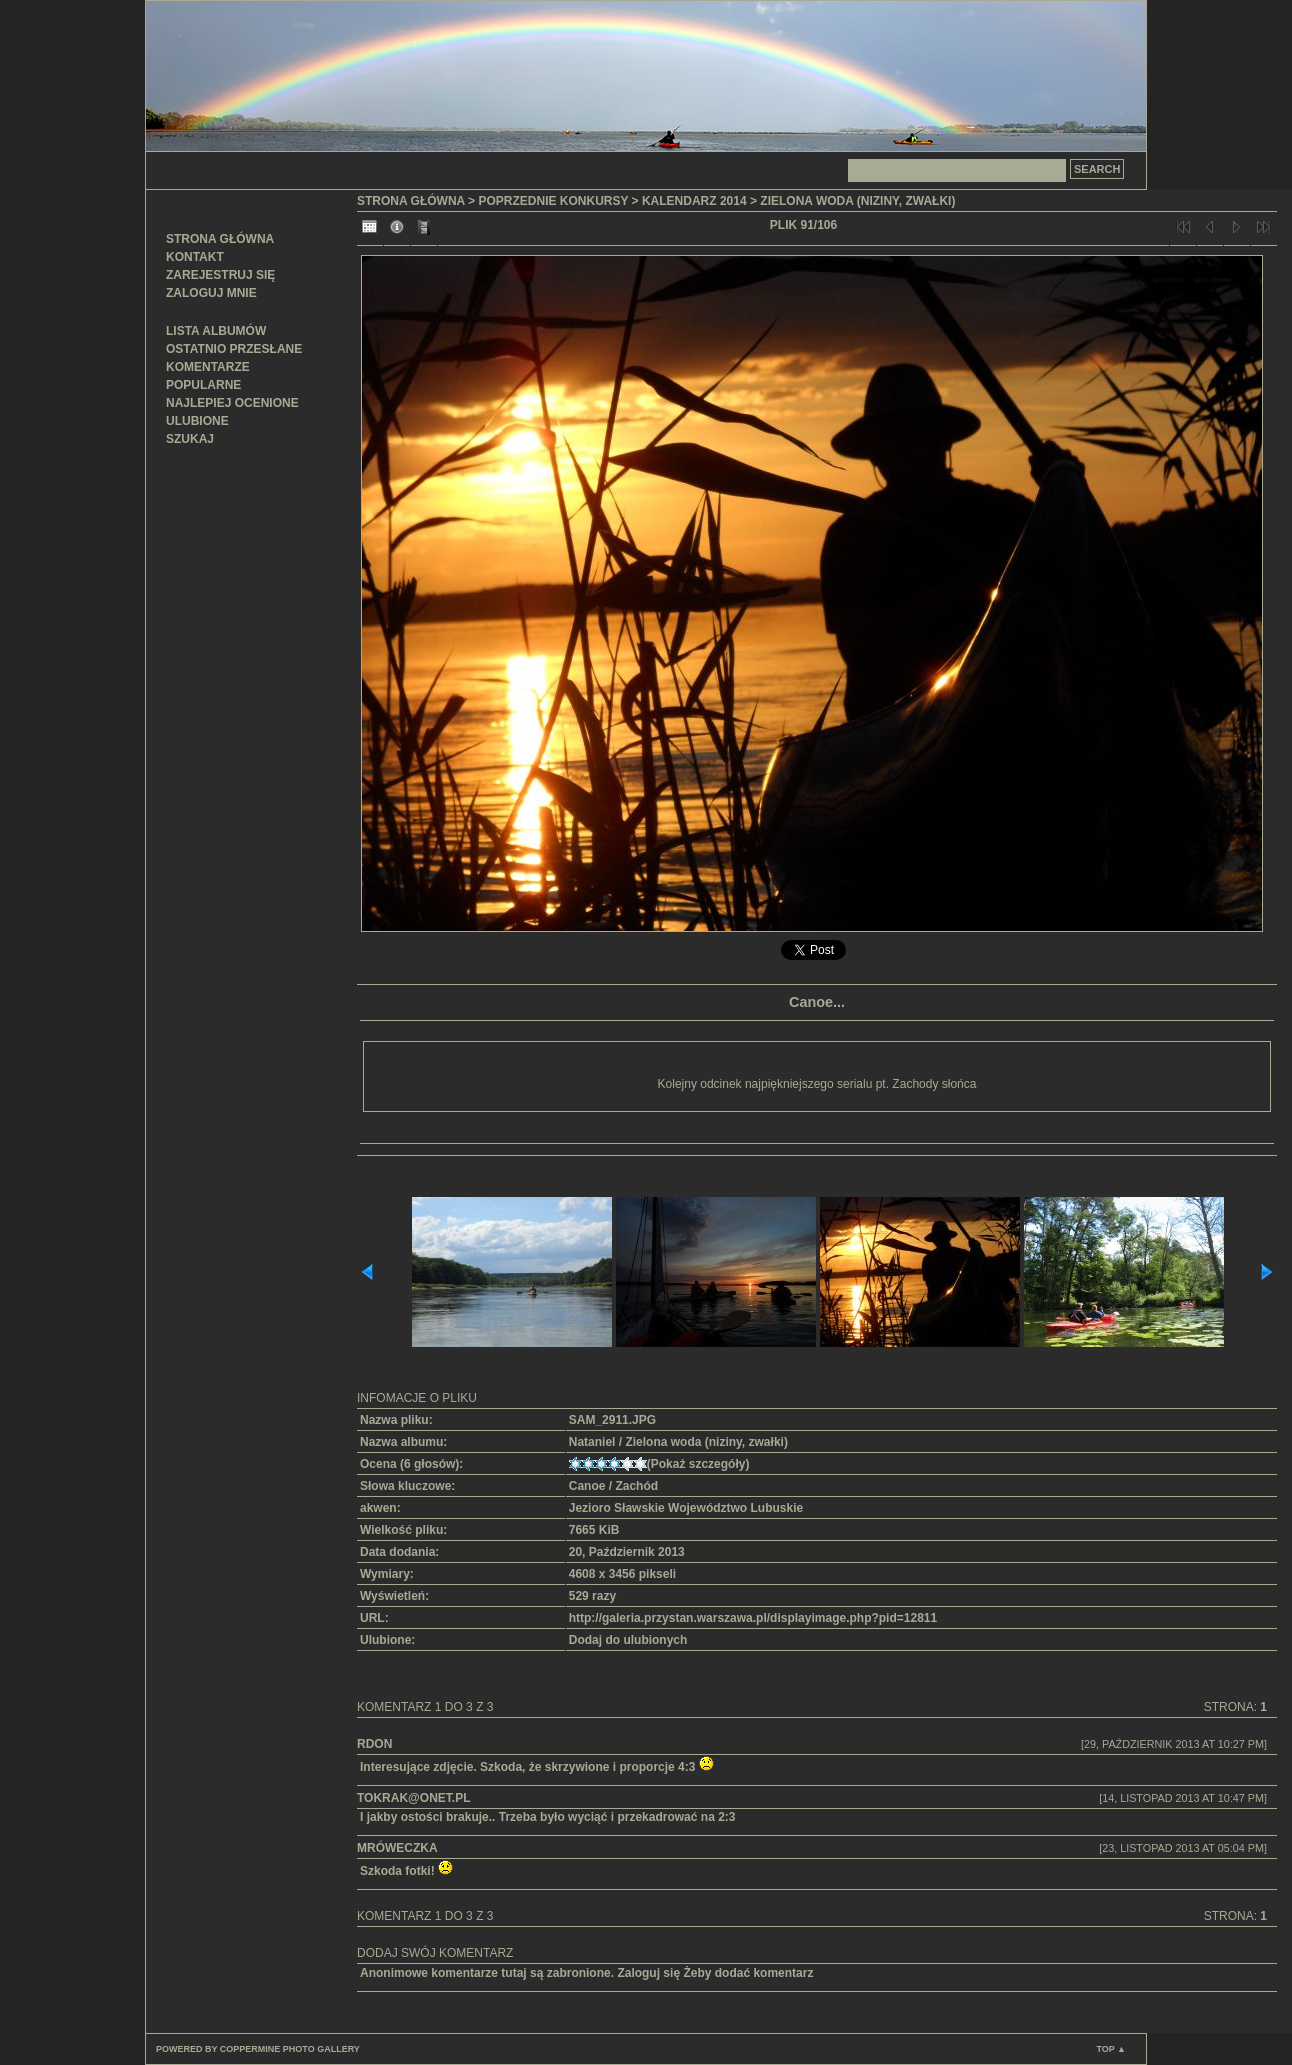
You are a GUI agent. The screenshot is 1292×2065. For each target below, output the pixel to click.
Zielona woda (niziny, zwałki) (857, 201)
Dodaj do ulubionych (628, 1640)
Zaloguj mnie (211, 293)
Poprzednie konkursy (553, 201)
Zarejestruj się (220, 275)
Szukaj (190, 439)
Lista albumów (216, 331)
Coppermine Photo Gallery (290, 2049)
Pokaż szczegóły (698, 1464)
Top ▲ (1111, 2049)
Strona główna (220, 239)
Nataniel (592, 1442)
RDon (374, 1744)
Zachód (636, 1486)
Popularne (203, 385)
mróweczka (397, 1848)
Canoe (587, 1486)
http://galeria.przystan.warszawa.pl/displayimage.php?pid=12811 (753, 1618)
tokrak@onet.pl (413, 1798)
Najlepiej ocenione (232, 403)
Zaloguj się (648, 1973)
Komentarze (208, 367)
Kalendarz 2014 (694, 201)
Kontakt (195, 257)
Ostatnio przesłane (234, 349)
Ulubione (197, 421)
